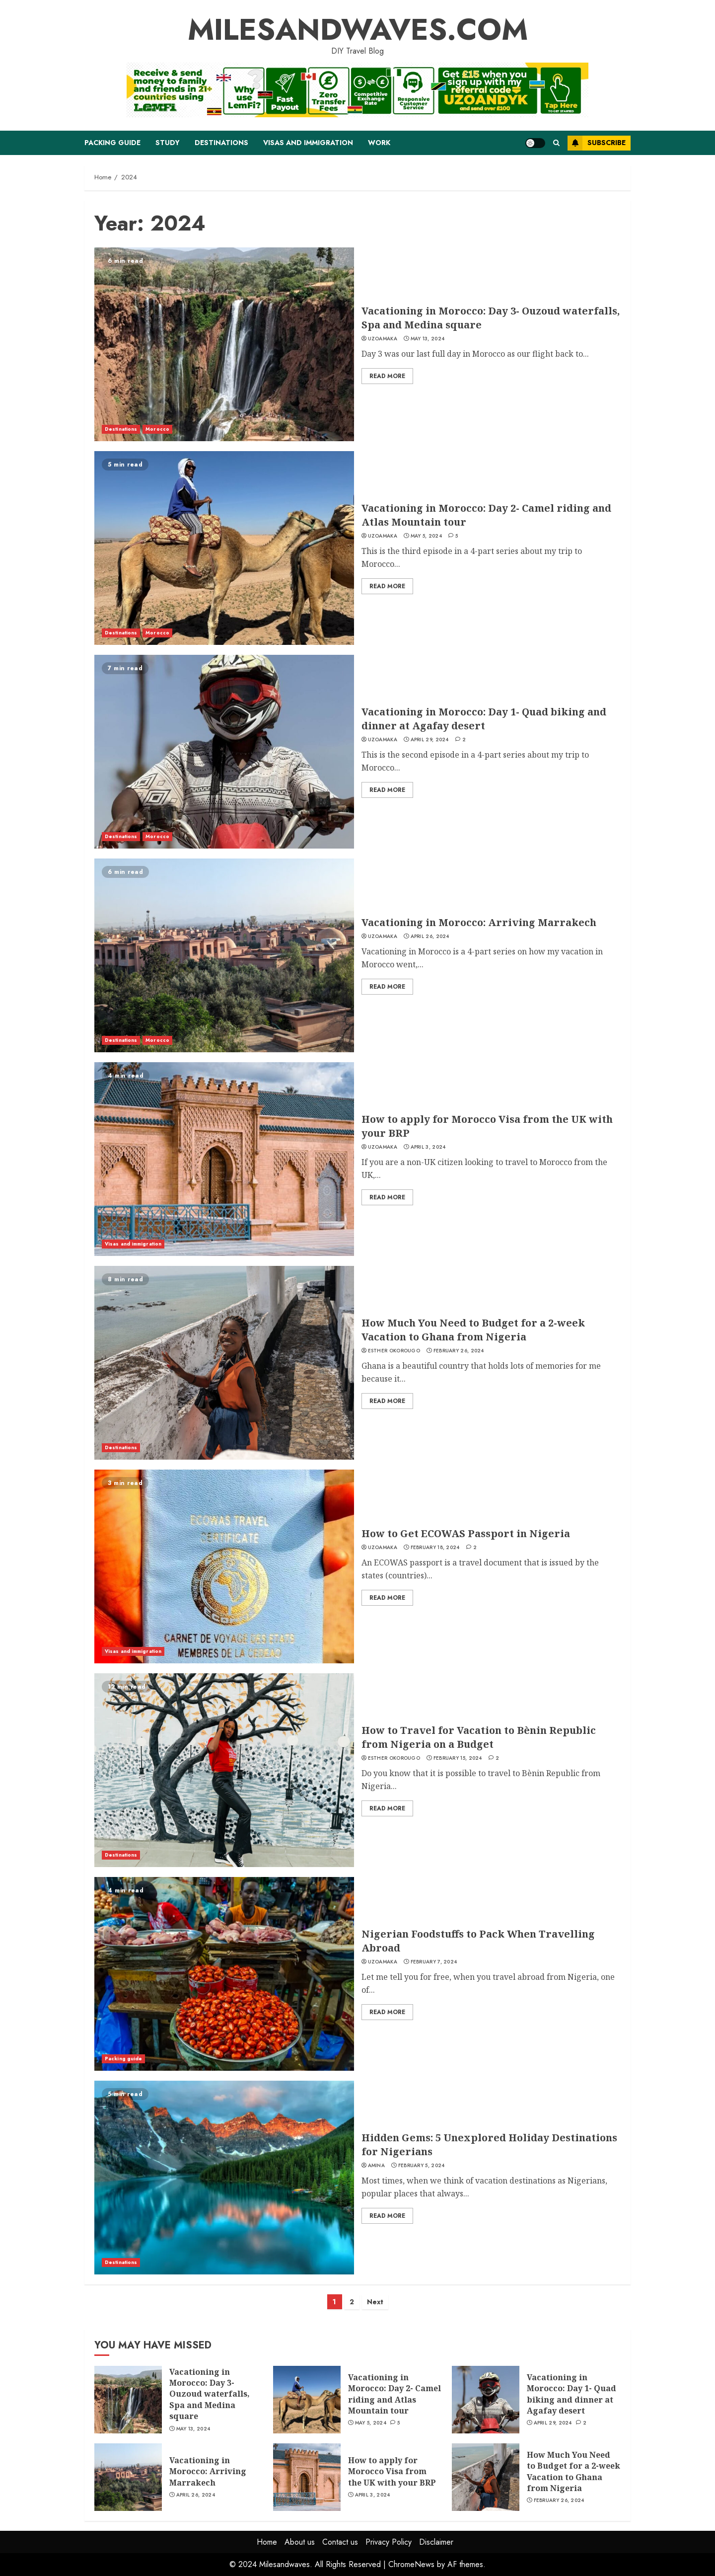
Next (375, 2302)
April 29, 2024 (430, 739)
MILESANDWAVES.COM (358, 29)
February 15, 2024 (457, 1758)
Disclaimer (436, 2542)
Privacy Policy (388, 2542)
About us (300, 2542)
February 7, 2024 (434, 1961)
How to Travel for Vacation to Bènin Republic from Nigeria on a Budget (478, 1737)
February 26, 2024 (458, 1350)
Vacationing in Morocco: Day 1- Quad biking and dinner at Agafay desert (483, 718)
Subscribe (597, 143)
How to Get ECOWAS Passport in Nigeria (465, 1533)
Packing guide (112, 143)
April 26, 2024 (430, 936)
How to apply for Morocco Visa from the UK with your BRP (392, 2471)
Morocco (157, 429)
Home (267, 2542)
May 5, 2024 (426, 536)
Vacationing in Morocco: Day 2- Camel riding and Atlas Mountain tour (394, 2394)
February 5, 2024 (421, 2165)
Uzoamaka (382, 338)
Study (167, 143)
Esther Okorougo (394, 1350)
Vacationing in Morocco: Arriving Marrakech (478, 922)
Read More (387, 376)
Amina (376, 2165)
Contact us (340, 2542)
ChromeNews (411, 2564)
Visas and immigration (308, 143)
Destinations (221, 143)
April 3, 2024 (428, 1147)
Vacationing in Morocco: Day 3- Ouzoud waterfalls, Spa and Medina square (209, 2394)
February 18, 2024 (435, 1547)
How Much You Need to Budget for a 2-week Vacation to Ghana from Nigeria (473, 1329)
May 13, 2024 (428, 338)
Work (379, 143)
